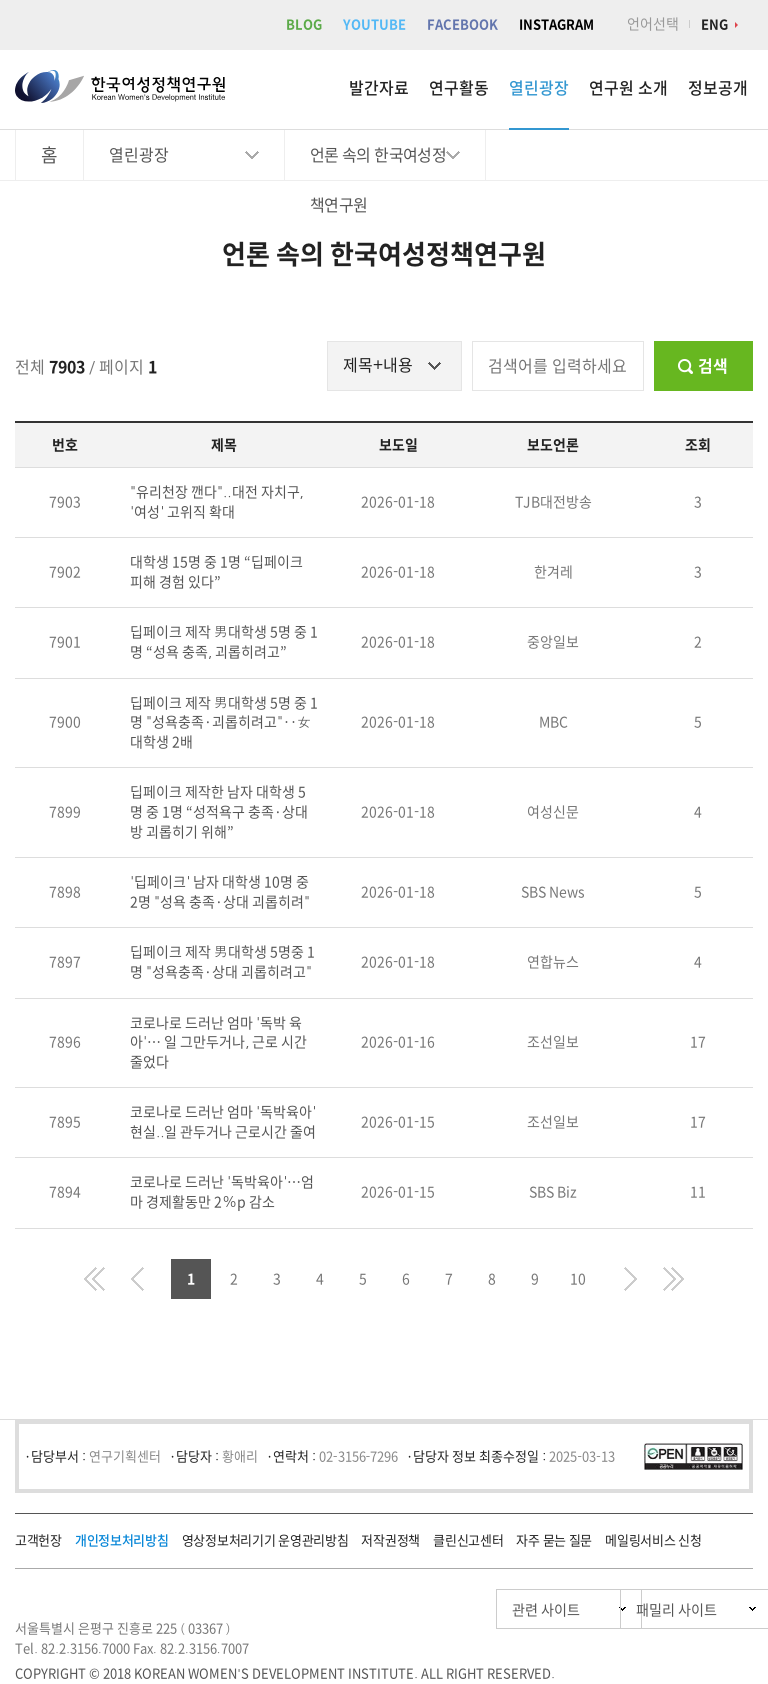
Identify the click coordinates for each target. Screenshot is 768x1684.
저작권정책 (390, 1540)
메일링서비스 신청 (653, 1540)
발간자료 (379, 88)
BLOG (304, 24)
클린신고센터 (468, 1540)
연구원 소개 (628, 88)
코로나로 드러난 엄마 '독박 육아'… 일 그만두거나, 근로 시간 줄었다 (218, 1042)
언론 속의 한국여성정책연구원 (378, 163)
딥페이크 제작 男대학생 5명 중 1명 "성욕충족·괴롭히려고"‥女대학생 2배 (224, 722)
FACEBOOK (462, 24)
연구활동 (459, 88)
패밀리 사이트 (637, 1609)
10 (578, 1279)
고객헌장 (38, 1540)
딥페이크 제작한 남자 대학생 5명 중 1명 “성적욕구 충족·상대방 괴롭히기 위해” (219, 811)
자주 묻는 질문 (554, 1540)
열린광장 (539, 88)
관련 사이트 (451, 1609)
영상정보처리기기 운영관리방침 (265, 1540)
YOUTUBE (374, 24)
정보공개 (718, 88)
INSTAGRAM (556, 24)
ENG (714, 24)
